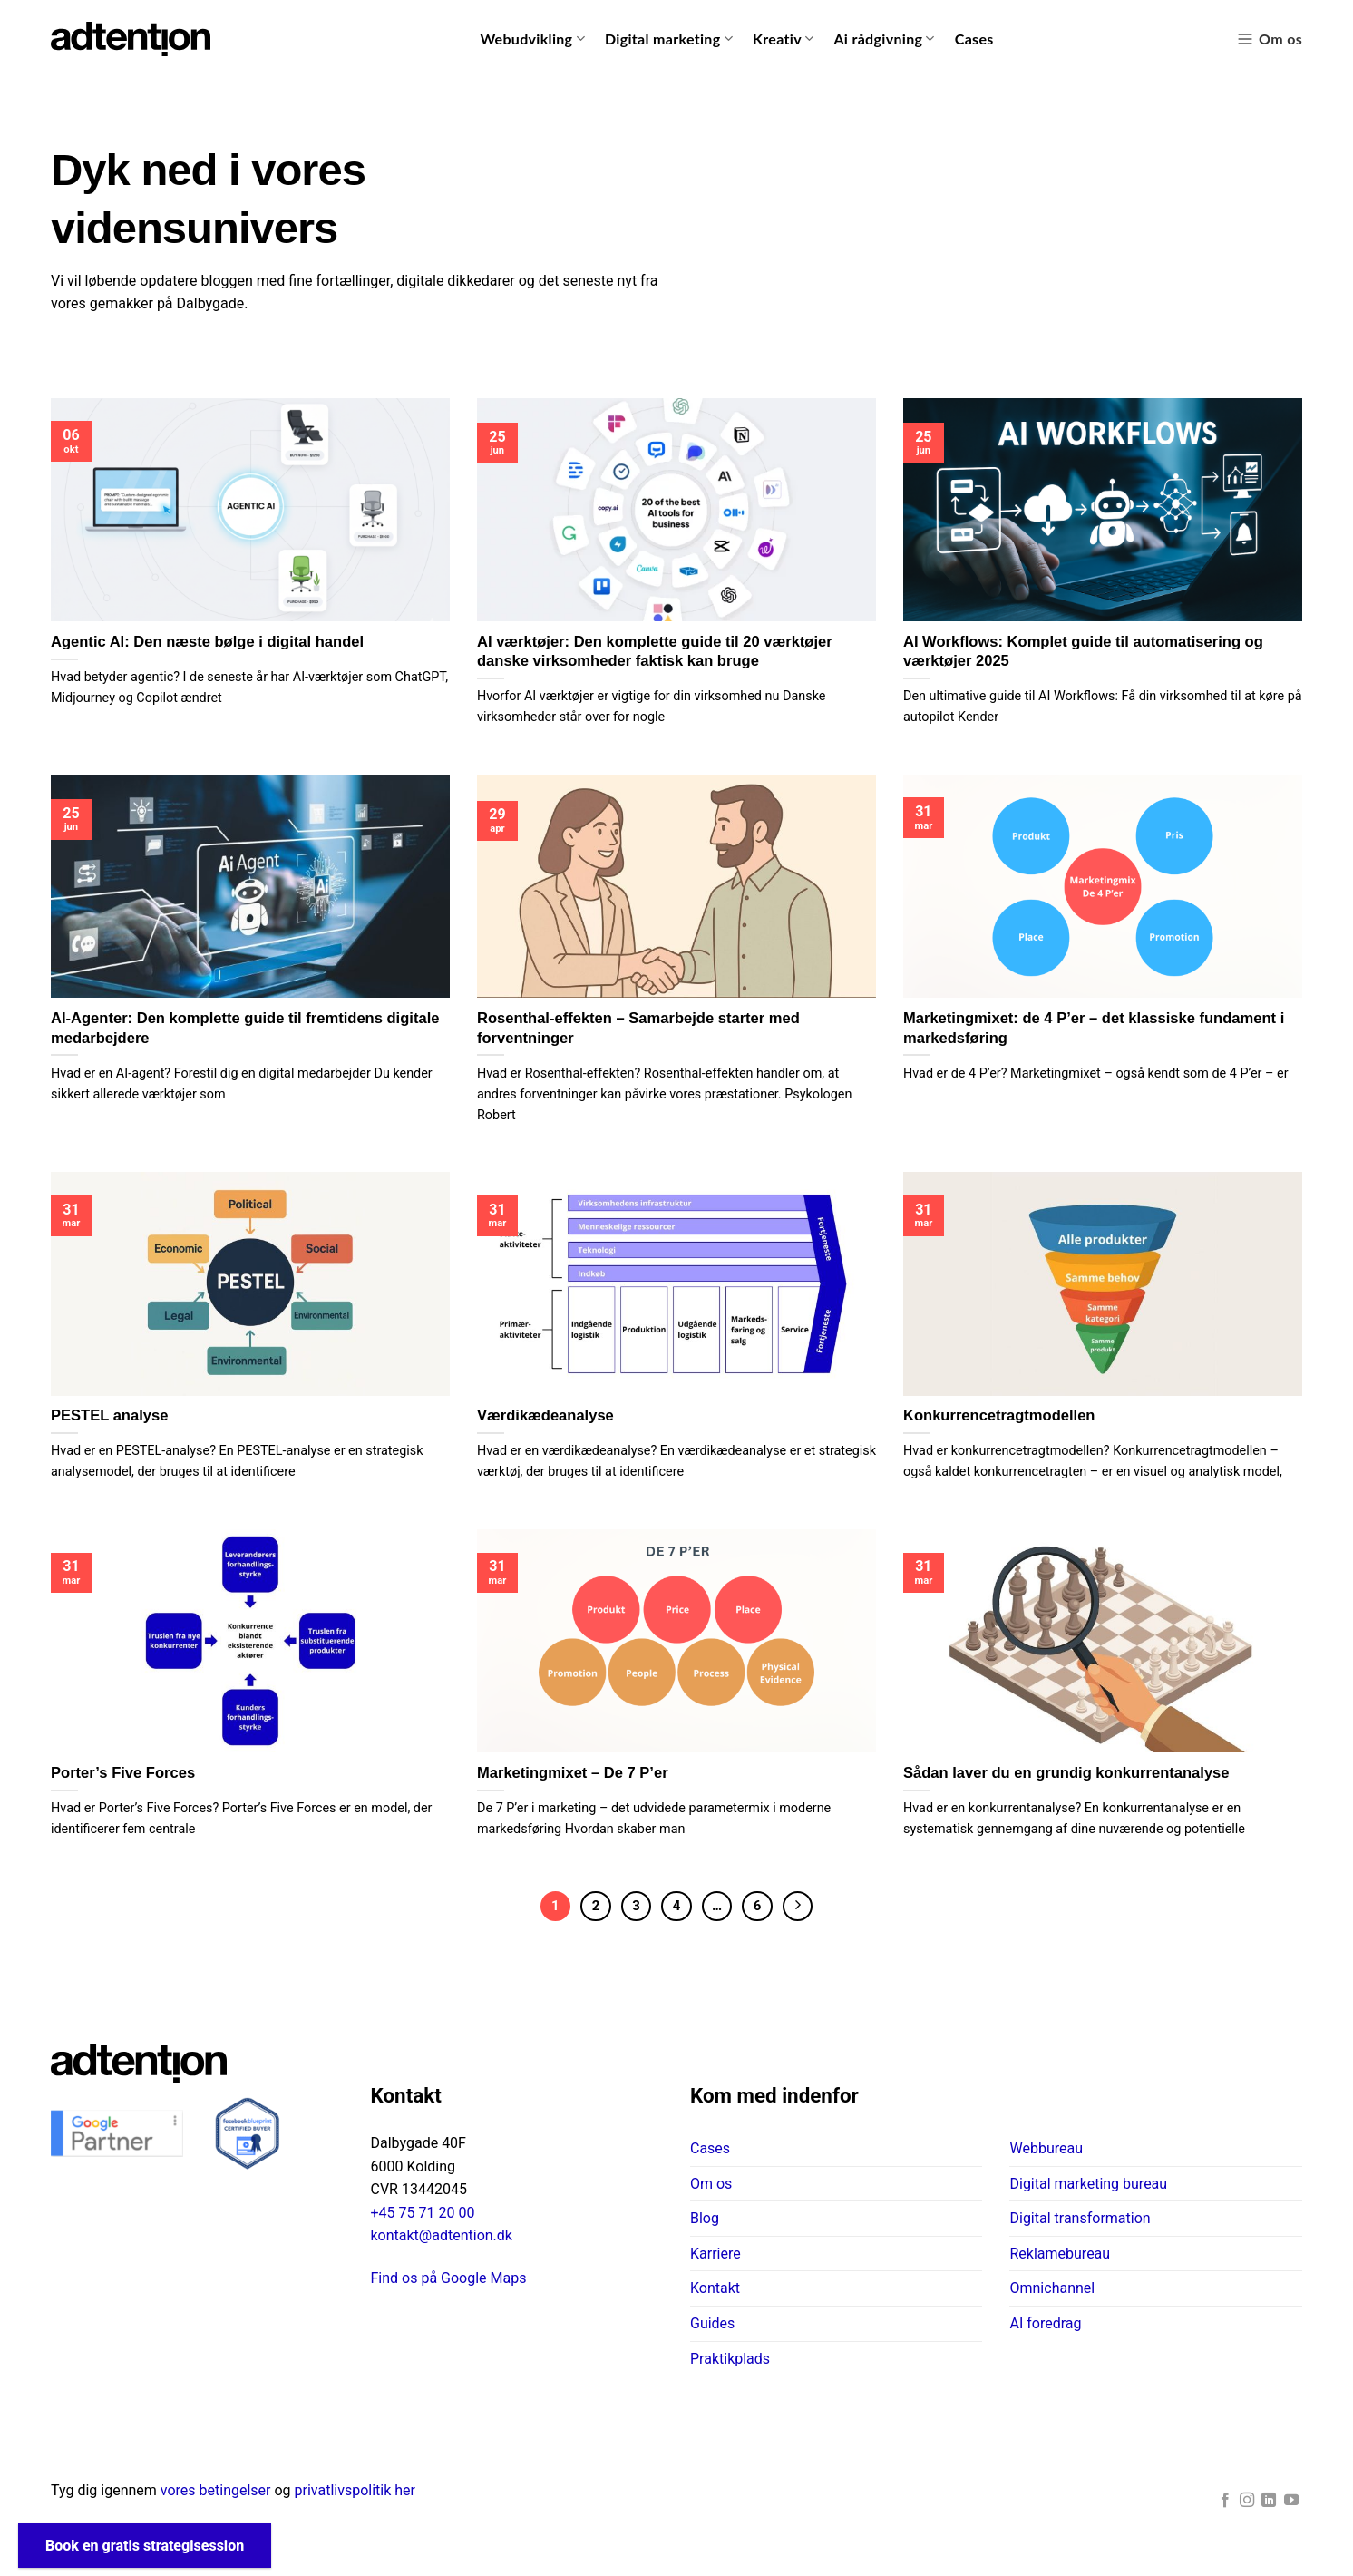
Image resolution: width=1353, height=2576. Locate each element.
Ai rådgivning (883, 39)
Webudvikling (532, 39)
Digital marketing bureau (1088, 2183)
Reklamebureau (1059, 2253)
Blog (704, 2218)
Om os (1269, 39)
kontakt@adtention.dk (441, 2235)
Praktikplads (730, 2358)
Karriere (715, 2253)
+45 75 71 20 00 (423, 2212)
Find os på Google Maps (449, 2278)
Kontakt (715, 2288)
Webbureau (1046, 2148)
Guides (712, 2323)
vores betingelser (216, 2490)
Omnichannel (1052, 2288)
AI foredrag (1045, 2323)
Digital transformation (1079, 2218)
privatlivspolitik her (355, 2490)
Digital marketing (669, 39)
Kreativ (783, 39)
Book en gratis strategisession (144, 2545)
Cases (974, 38)
